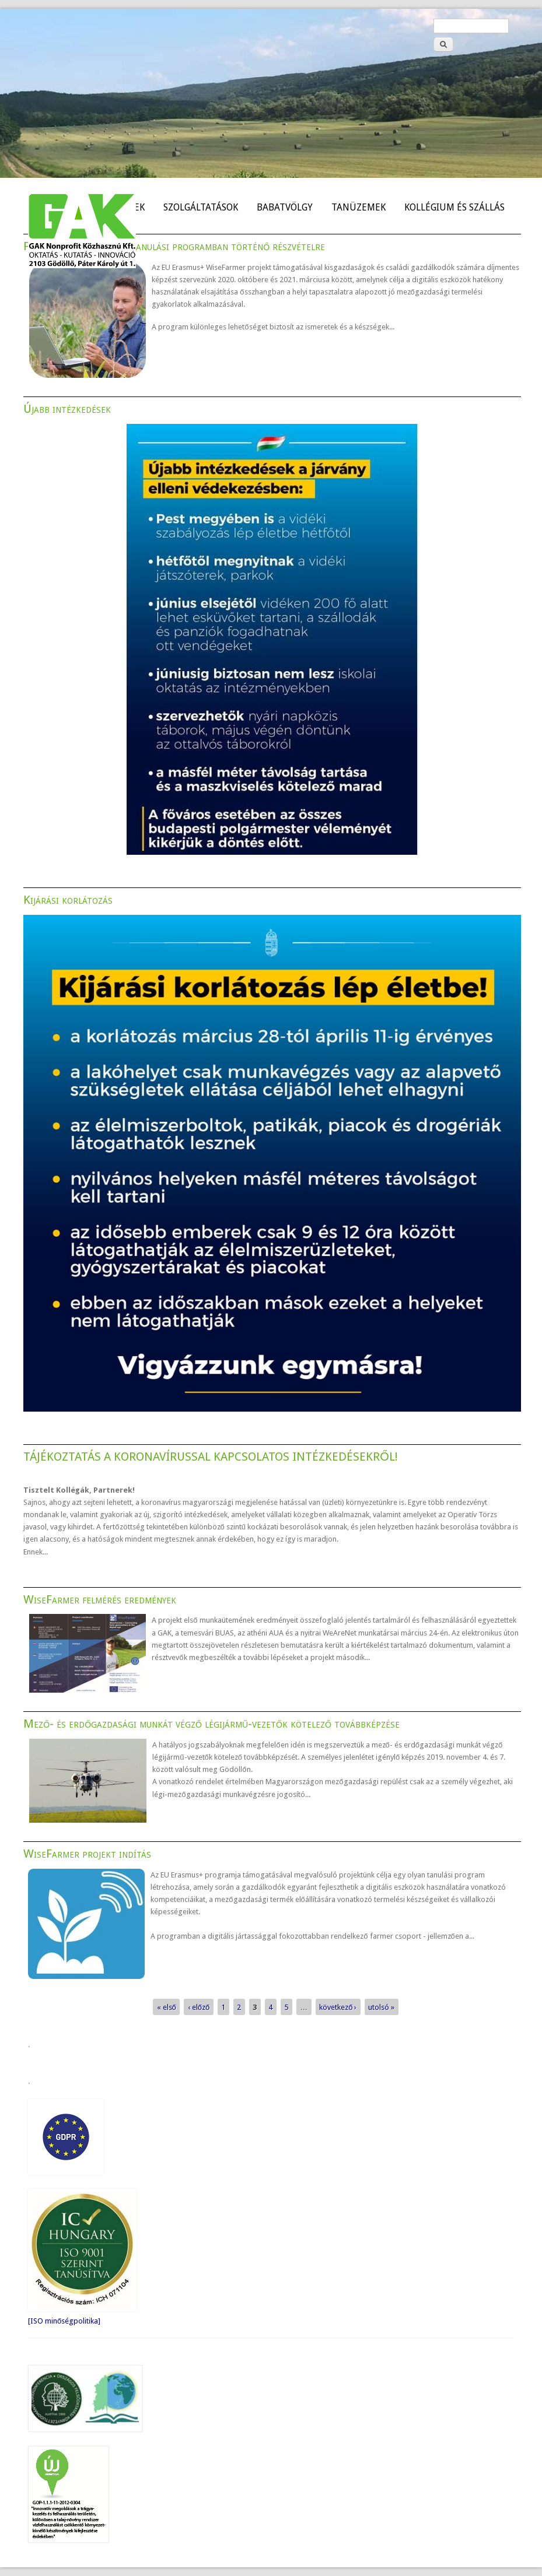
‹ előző (198, 2006)
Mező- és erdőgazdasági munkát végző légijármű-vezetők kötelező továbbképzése (211, 1724)
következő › (337, 2006)
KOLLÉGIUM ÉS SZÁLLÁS (454, 207)
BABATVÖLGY (285, 207)
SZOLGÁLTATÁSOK (200, 207)
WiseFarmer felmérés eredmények (99, 1599)
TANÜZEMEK (358, 207)
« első (166, 2006)
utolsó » (381, 2006)
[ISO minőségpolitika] (64, 2321)
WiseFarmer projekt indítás (87, 1854)
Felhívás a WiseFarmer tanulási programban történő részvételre (174, 246)
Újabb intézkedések (67, 409)
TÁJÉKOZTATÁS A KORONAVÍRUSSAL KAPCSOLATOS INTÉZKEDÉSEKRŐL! (210, 1457)
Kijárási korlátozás (68, 900)
